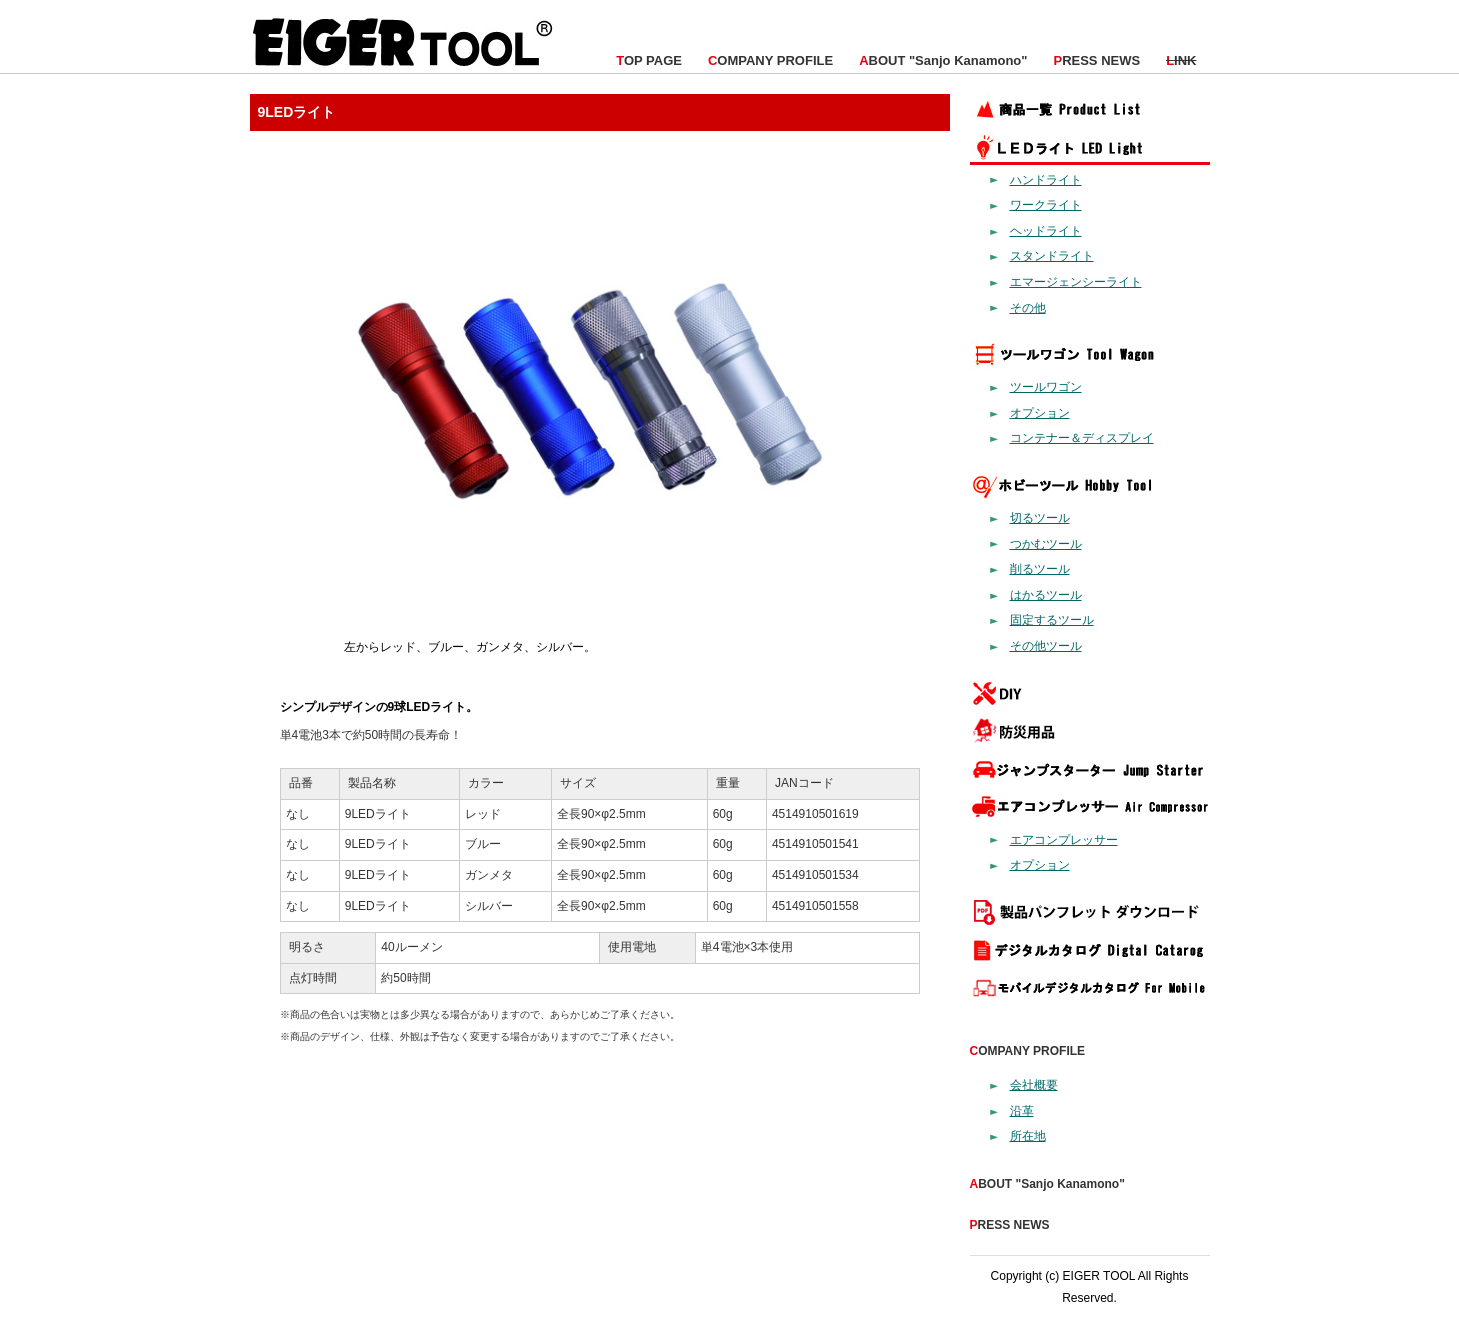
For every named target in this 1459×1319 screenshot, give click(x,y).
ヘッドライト (1046, 231)
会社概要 (1034, 1085)
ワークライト (1046, 205)
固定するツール (1052, 620)
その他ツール (1046, 646)
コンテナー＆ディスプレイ (1082, 438)
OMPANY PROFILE (770, 60)
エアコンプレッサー (1064, 840)
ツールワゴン (1046, 387)
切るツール (1040, 518)
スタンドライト (1052, 256)
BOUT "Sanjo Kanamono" (943, 60)
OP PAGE (649, 60)
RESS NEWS (1096, 60)
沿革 (1022, 1111)
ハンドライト (1046, 180)
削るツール (1040, 569)
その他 (1028, 308)
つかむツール (1046, 544)
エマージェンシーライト (1076, 282)
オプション (1040, 413)
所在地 (1028, 1136)
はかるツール (1046, 595)
